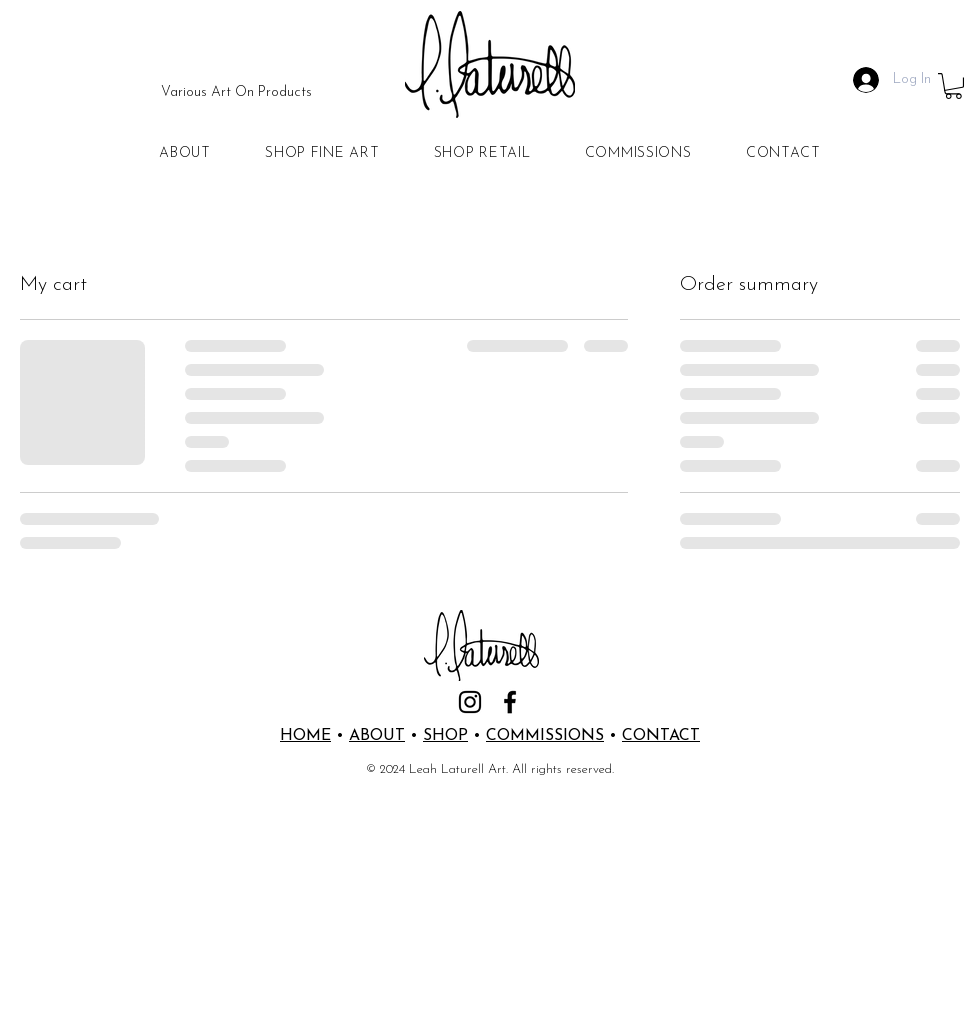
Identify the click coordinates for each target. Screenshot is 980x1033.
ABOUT (377, 736)
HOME (305, 736)
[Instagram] (470, 702)
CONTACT (661, 736)
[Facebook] (510, 702)
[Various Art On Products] (236, 93)
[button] (953, 86)
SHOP (445, 736)
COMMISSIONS (545, 736)
